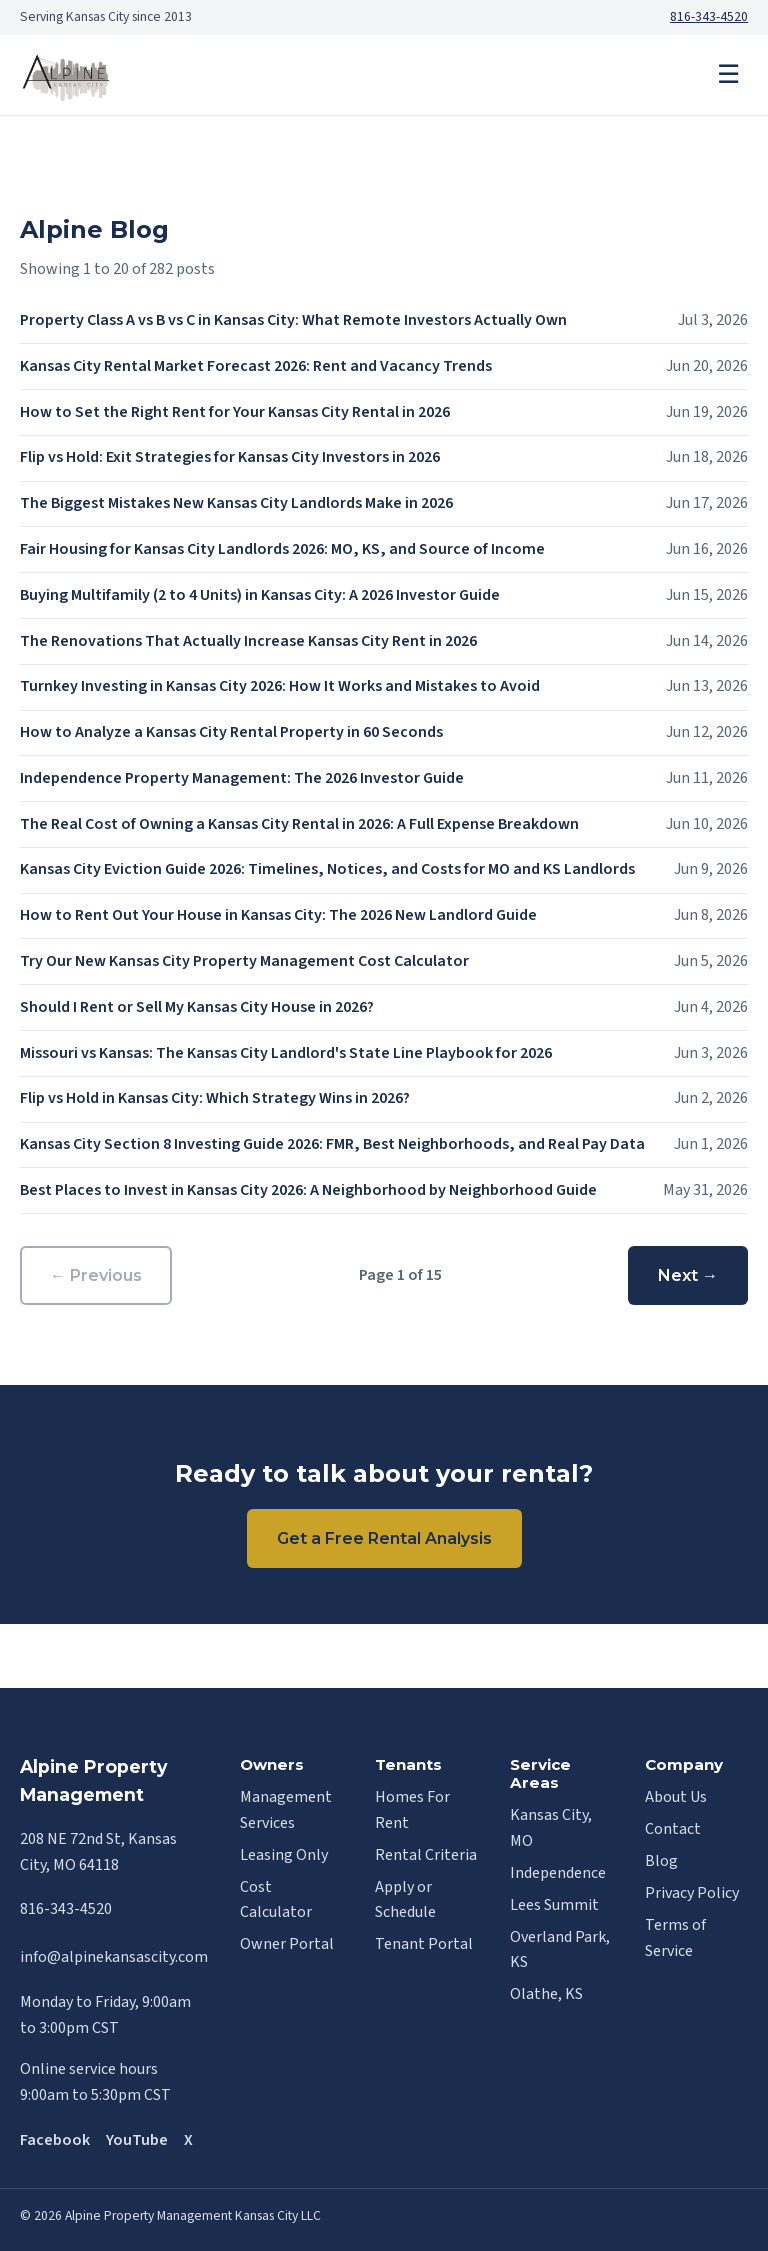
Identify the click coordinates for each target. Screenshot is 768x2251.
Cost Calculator (276, 1900)
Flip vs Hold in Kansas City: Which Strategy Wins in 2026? (215, 1098)
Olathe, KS (546, 1994)
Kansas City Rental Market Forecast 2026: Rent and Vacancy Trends (256, 366)
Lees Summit (554, 1905)
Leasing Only (284, 1855)
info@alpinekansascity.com (114, 1957)
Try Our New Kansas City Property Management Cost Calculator (244, 961)
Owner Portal (287, 1944)
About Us (676, 1797)
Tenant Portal (424, 1944)
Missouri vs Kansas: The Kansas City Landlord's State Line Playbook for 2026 (286, 1053)
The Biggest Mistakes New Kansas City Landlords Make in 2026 (236, 503)
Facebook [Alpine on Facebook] (55, 2140)
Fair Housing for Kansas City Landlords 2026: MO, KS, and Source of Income (282, 549)
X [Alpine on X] (188, 2140)
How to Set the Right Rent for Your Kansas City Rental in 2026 (235, 412)
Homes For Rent (412, 1810)
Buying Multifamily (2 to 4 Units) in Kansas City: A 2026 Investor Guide (260, 595)
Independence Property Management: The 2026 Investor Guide (242, 778)
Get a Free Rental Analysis (384, 1538)
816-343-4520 (709, 16)
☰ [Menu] (728, 74)
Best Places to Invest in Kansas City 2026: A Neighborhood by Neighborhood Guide (308, 1190)
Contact (673, 1829)
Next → (688, 1275)
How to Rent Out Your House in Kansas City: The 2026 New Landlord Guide (278, 915)
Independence (558, 1873)
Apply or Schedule (405, 1900)
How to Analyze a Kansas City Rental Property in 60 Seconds (231, 732)
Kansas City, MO (551, 1828)
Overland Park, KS (560, 1950)
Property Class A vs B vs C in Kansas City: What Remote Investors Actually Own (293, 320)
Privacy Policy (692, 1893)
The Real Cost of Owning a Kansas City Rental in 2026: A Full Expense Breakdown (299, 824)
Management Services (286, 1810)
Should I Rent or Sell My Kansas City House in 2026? (197, 1007)
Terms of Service (675, 1938)
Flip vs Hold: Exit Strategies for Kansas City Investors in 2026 (230, 457)
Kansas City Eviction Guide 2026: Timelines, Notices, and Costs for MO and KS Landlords (327, 869)
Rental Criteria (426, 1855)
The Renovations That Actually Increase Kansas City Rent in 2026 (248, 641)
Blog (661, 1861)
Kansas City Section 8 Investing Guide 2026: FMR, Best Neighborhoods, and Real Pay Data (332, 1144)
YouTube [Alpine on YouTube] (137, 2140)
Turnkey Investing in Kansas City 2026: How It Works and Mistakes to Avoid (280, 686)
